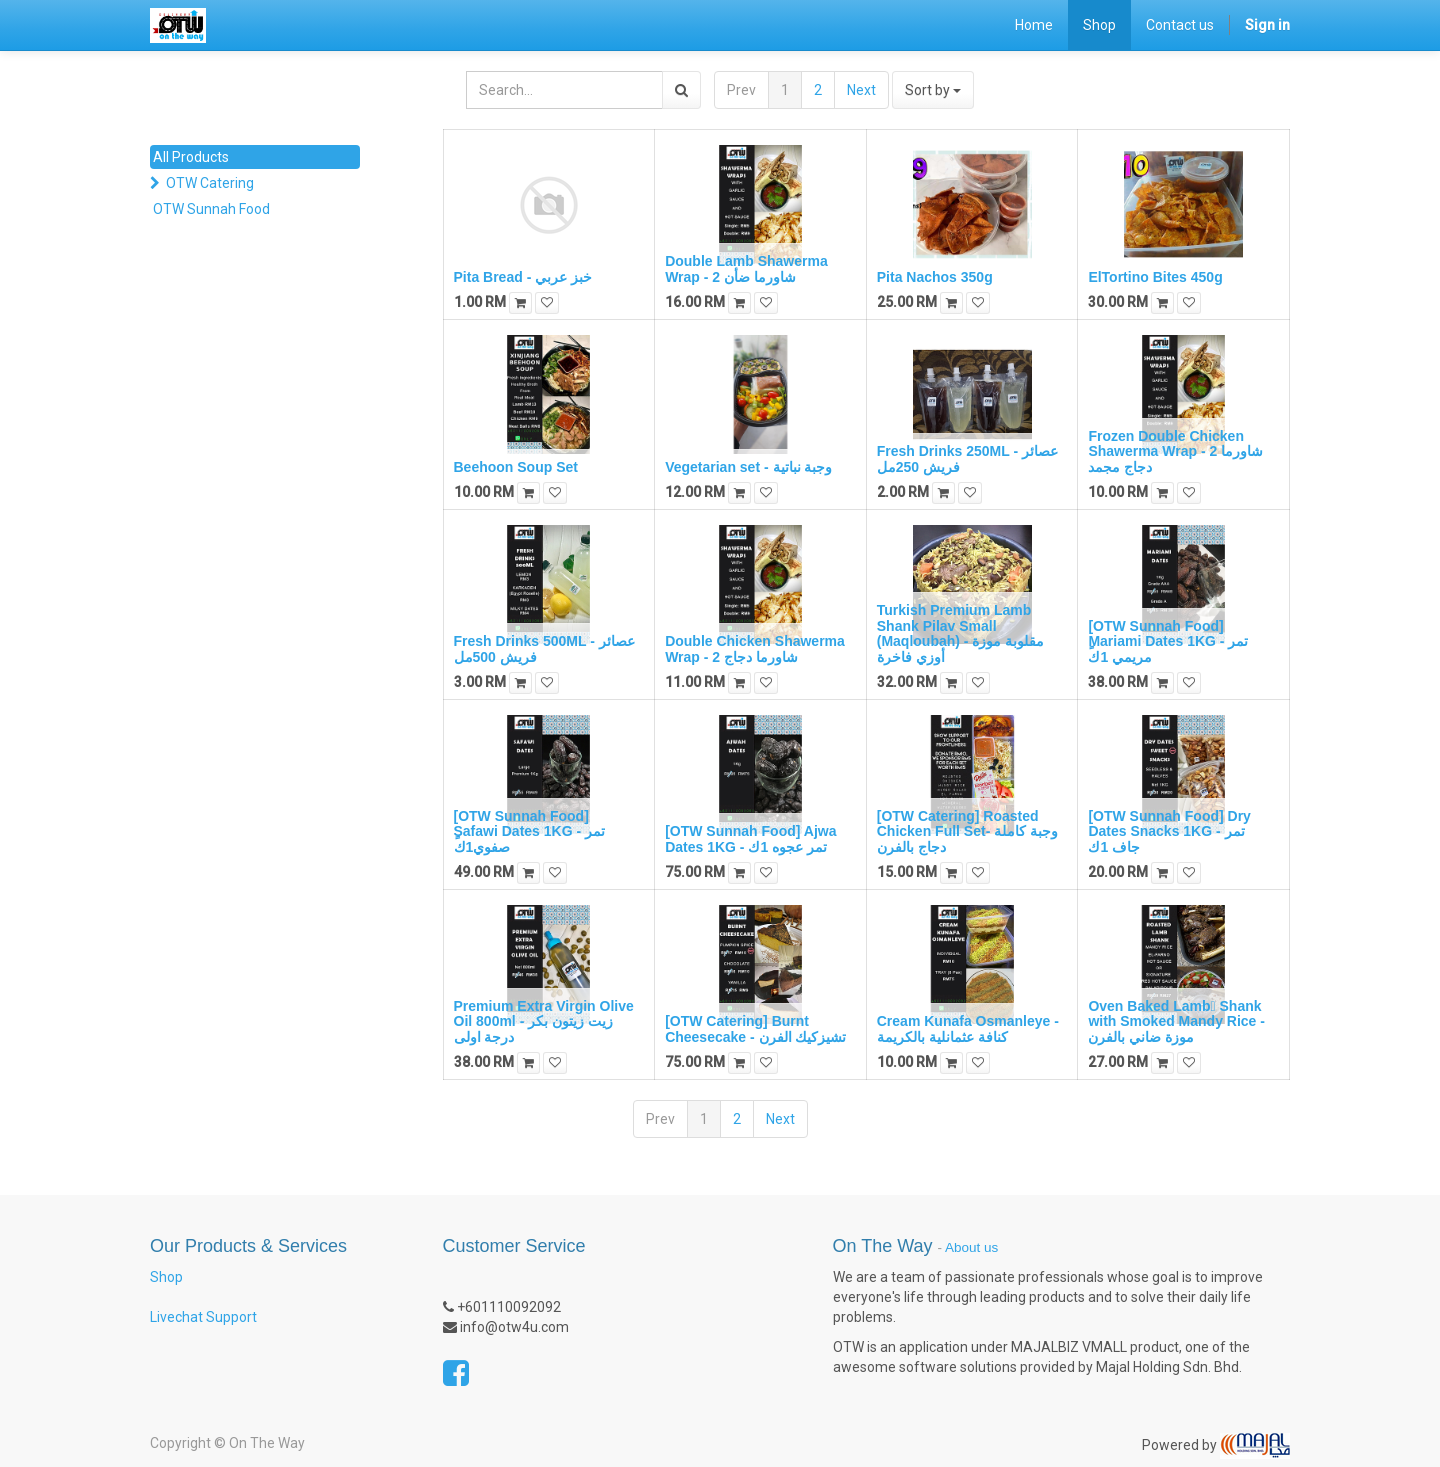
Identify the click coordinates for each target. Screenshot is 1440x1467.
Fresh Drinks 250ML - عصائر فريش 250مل (967, 458)
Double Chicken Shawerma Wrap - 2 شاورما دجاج (755, 648)
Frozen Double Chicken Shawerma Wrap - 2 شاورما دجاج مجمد (1175, 451)
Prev (741, 90)
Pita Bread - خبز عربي (523, 277)
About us (971, 1247)
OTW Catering (210, 183)
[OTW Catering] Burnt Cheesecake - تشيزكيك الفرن (755, 1028)
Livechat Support (203, 1317)
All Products (191, 157)
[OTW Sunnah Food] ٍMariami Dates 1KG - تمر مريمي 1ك (1168, 641)
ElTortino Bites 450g (1155, 277)
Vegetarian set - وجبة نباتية (748, 467)
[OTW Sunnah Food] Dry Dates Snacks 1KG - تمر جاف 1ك (1169, 831)
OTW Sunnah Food (211, 209)
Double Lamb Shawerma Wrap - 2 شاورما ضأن (746, 268)
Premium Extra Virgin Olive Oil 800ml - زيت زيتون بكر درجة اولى (544, 1021)
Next (861, 90)
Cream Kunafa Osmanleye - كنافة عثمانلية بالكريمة (968, 1028)
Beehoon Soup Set (516, 467)
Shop (166, 1277)
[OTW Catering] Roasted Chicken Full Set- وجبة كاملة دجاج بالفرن (967, 831)
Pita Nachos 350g (935, 277)
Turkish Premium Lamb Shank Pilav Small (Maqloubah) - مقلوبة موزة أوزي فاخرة (961, 633)
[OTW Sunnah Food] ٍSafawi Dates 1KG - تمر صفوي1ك (530, 831)
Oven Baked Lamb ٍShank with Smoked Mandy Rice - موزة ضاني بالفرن (1176, 1021)
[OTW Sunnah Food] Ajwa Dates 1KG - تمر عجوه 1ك (750, 838)
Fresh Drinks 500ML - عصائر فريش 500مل (544, 648)
